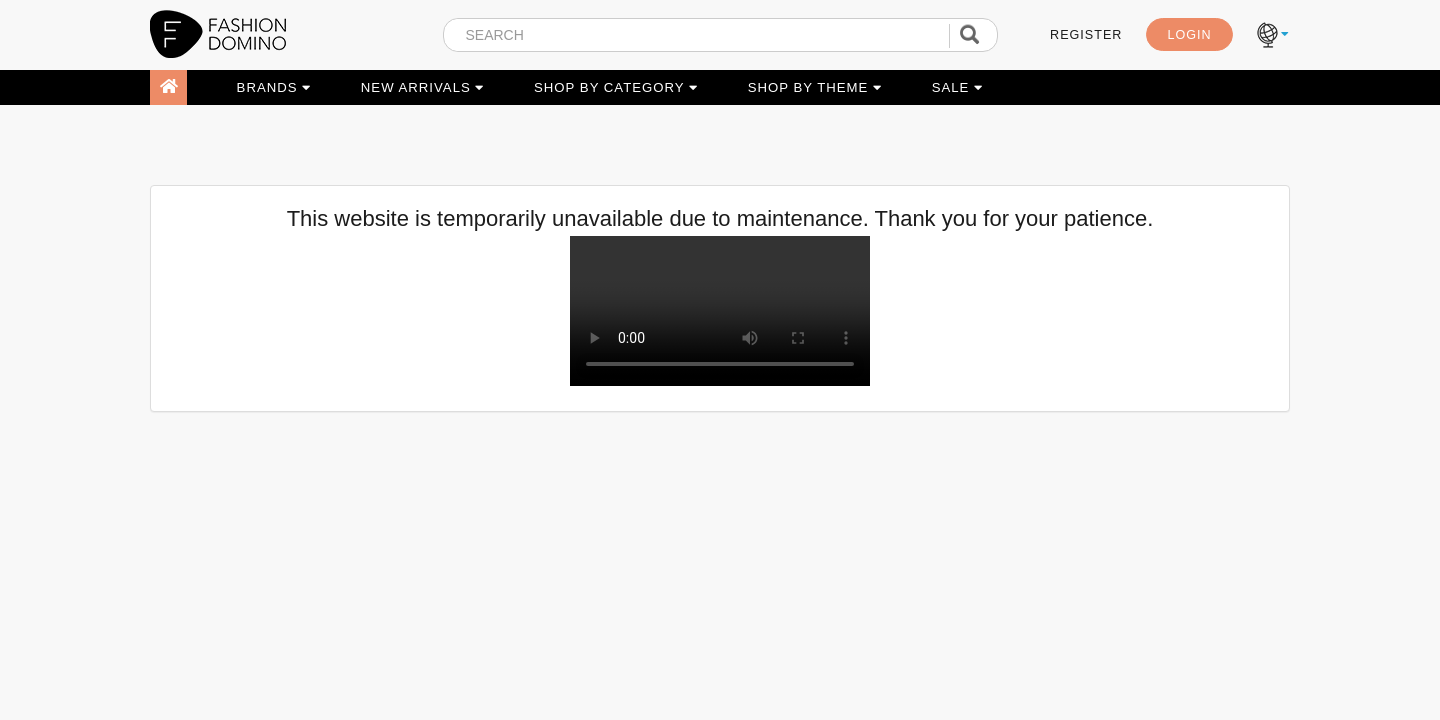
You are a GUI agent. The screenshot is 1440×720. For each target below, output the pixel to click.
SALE (957, 87)
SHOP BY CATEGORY (616, 87)
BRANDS (274, 87)
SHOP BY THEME (815, 87)
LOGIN (1189, 35)
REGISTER (1086, 35)
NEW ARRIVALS (423, 87)
